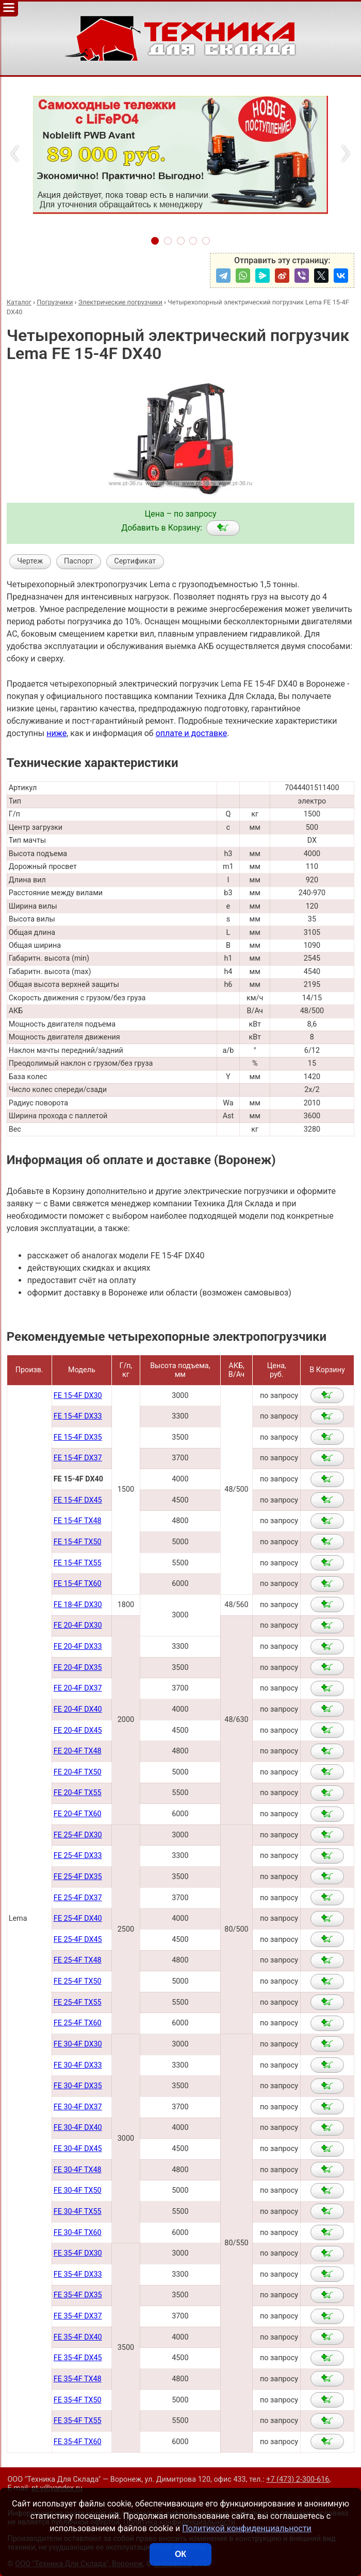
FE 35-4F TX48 (78, 2379)
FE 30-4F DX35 (78, 2086)
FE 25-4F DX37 (78, 1897)
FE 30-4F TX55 (78, 2211)
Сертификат (135, 561)
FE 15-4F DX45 (78, 1500)
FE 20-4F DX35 (78, 1667)
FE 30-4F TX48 (78, 2169)
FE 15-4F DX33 (78, 1416)
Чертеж (30, 561)
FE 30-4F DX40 (78, 2127)
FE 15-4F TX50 (78, 1542)
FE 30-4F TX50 (78, 2190)
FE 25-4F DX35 (78, 1876)
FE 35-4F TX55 (78, 2420)
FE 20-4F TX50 (78, 1772)
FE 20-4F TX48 (78, 1751)
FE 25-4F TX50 (78, 1981)
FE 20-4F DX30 (78, 1625)
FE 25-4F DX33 (78, 1855)
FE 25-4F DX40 (78, 1918)
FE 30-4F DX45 (78, 2148)
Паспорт (78, 561)
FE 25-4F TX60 (78, 2023)
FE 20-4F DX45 (78, 1730)
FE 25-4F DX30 (78, 1835)
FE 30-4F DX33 (78, 2065)
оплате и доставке (191, 733)
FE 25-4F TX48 (78, 1960)
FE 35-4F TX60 (78, 2441)
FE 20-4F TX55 (78, 1792)
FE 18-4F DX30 (78, 1604)
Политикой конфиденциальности (246, 2528)
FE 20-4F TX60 (78, 1814)
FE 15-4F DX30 (78, 1395)
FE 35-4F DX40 (78, 2337)
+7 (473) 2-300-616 (297, 2479)
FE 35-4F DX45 (78, 2357)
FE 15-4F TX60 (78, 1583)
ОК (180, 2554)
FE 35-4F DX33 (78, 2274)
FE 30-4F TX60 (78, 2232)
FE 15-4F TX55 (78, 1563)
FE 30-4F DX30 (78, 2044)
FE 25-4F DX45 (78, 1939)
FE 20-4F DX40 (78, 1709)
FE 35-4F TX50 (78, 2400)
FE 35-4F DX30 (78, 2253)
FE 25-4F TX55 (78, 2002)
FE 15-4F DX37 (78, 1458)
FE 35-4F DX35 (78, 2295)
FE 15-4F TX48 (78, 1520)
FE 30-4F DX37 (78, 2107)
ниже (56, 733)
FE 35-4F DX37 (78, 2316)
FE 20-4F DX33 (78, 1646)
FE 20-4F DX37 (78, 1688)
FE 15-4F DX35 (78, 1437)
